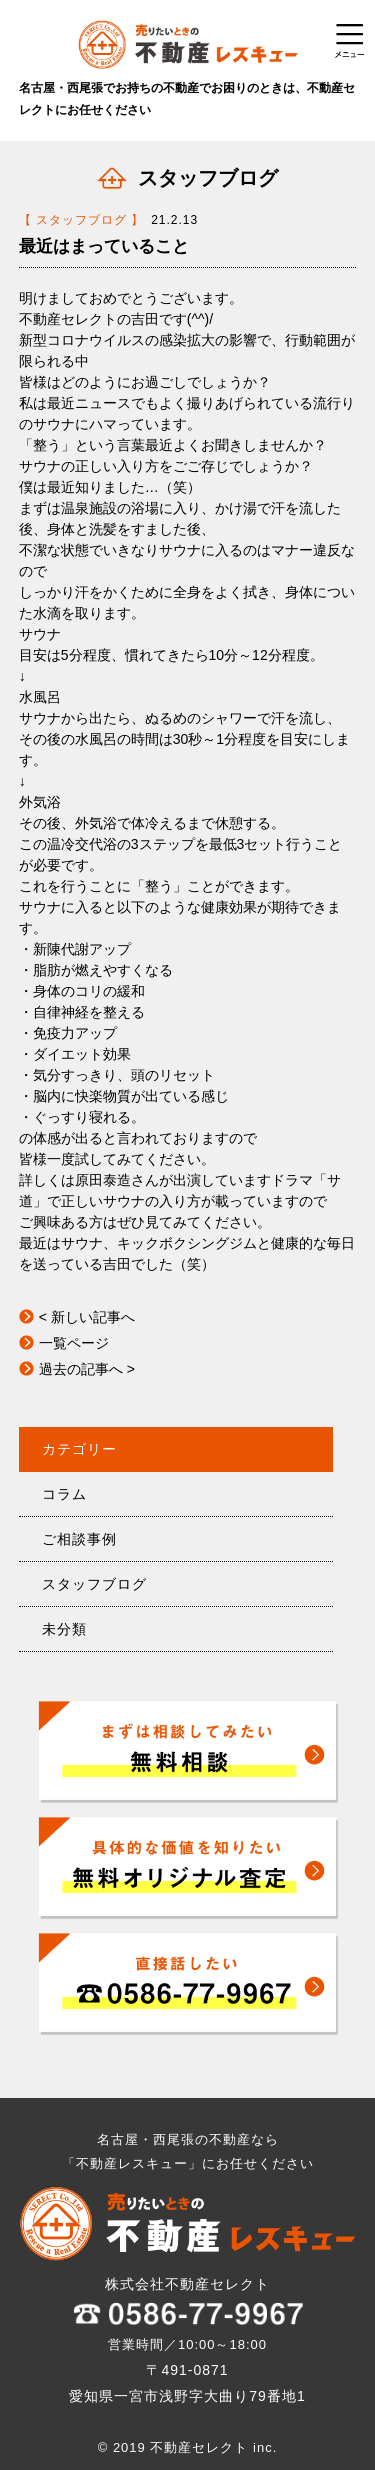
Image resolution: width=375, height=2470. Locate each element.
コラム (64, 1494)
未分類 (64, 1629)
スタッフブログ (94, 1584)
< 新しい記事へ (87, 1317)
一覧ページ (74, 1343)
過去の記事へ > (87, 1369)
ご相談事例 (79, 1539)
